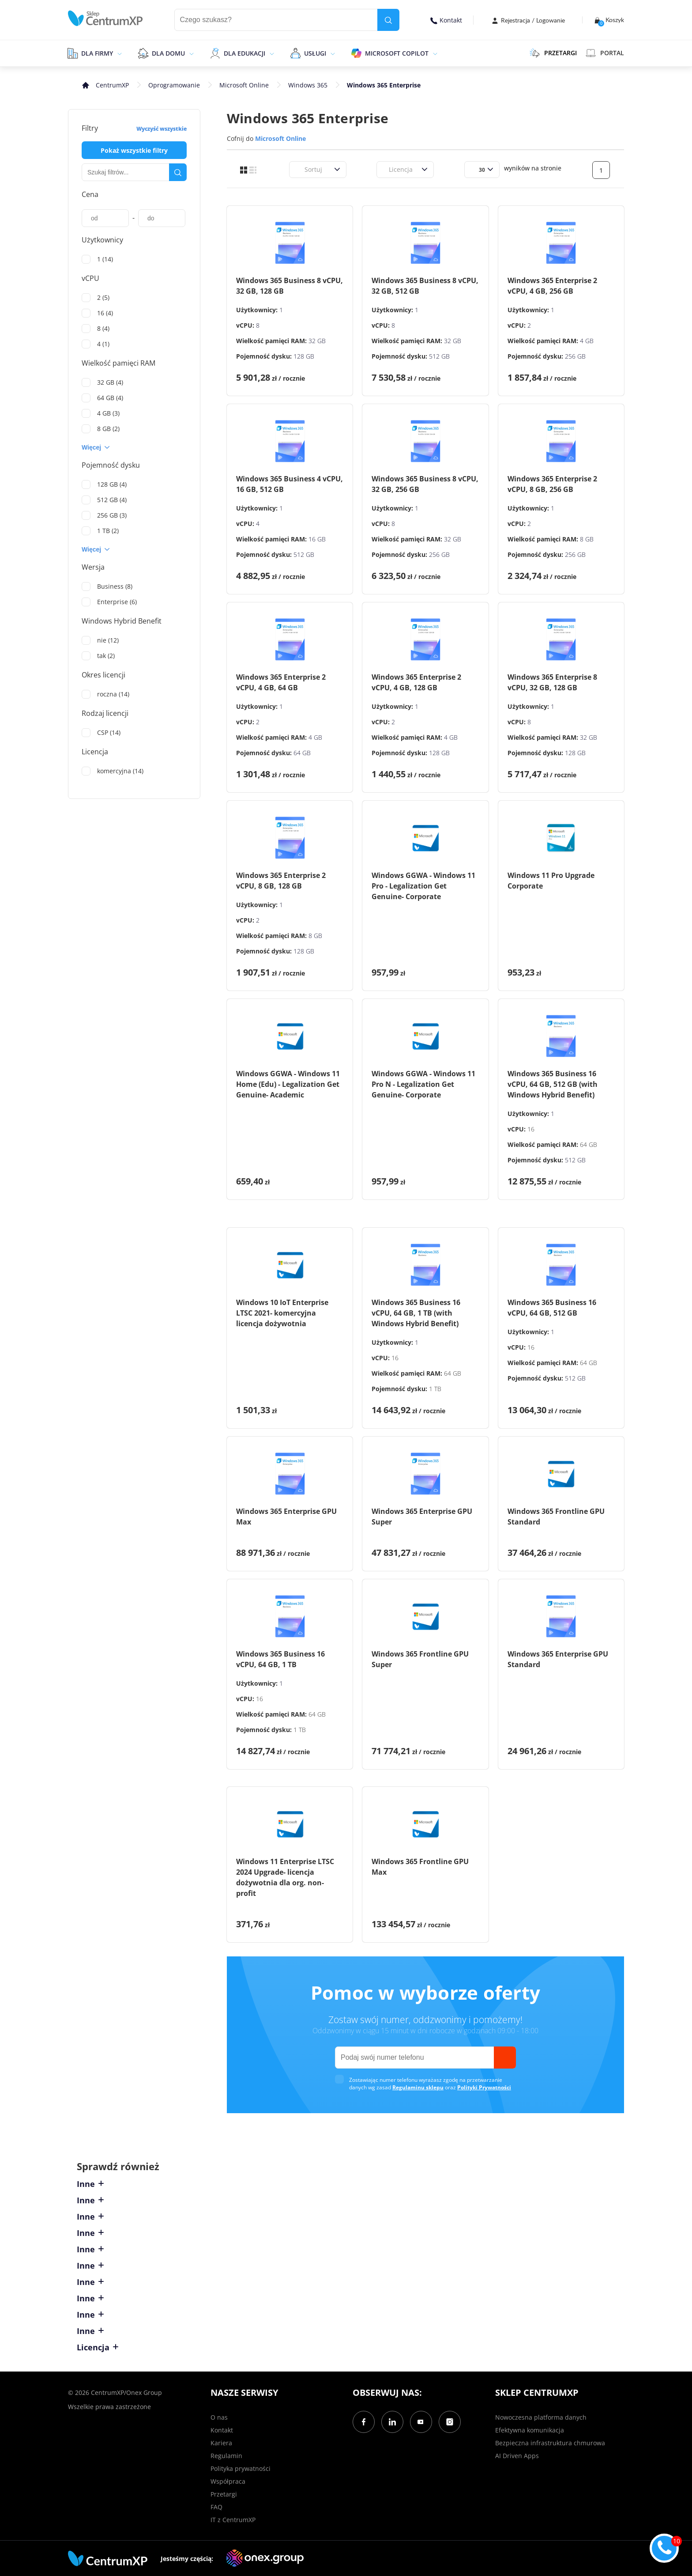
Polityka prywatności (241, 2468)
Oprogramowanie (174, 85)
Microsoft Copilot (397, 53)
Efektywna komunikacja (529, 2430)
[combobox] (299, 169)
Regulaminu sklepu (418, 2087)
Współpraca (228, 2481)
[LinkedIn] (392, 2422)
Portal (605, 53)
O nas (219, 2417)
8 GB (587, 539)
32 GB (317, 341)
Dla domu (168, 53)
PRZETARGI (553, 53)
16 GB (317, 539)
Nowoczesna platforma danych (541, 2417)
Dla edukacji (244, 53)
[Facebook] (364, 2422)
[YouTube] (421, 2422)
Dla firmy (97, 53)
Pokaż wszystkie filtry (134, 150)
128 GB (303, 356)
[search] (388, 20)
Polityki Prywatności (484, 2087)
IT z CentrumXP (233, 2519)
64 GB (302, 753)
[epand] (118, 53)
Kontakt (446, 20)
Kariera (221, 2443)
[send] (505, 2057)
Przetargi (224, 2494)
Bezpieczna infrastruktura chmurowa (550, 2443)
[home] (105, 18)
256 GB (575, 356)
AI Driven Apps (517, 2455)
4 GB (587, 341)
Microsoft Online (244, 85)
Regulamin (226, 2455)
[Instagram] (450, 2422)
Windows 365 (307, 85)
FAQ (216, 2507)
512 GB (439, 356)
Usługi (315, 53)
